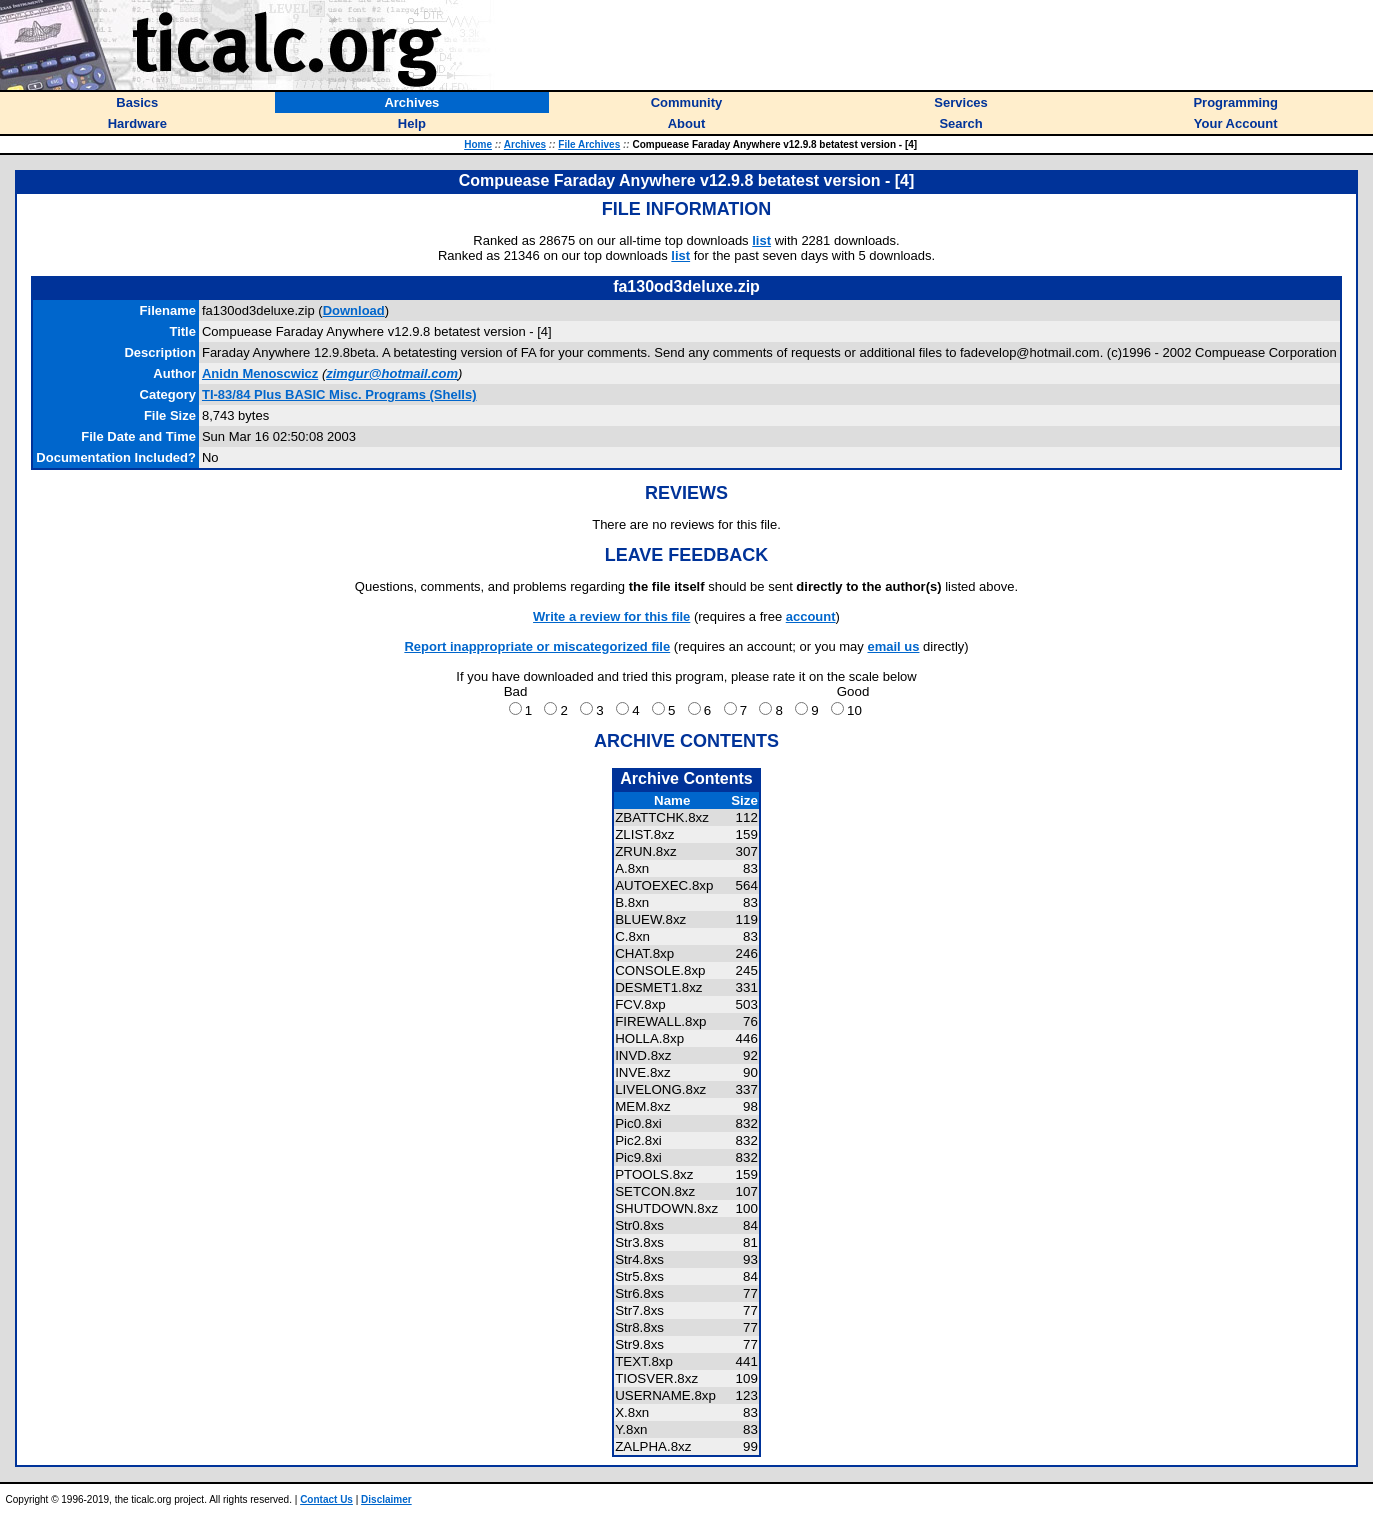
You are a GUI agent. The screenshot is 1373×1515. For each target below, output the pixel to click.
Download (354, 310)
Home (478, 144)
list (761, 240)
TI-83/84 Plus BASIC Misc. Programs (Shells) (339, 394)
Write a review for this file (611, 616)
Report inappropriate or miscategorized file (537, 646)
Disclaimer (386, 1499)
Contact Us (326, 1499)
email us (893, 646)
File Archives (589, 144)
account (811, 616)
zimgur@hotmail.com (392, 373)
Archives (525, 144)
